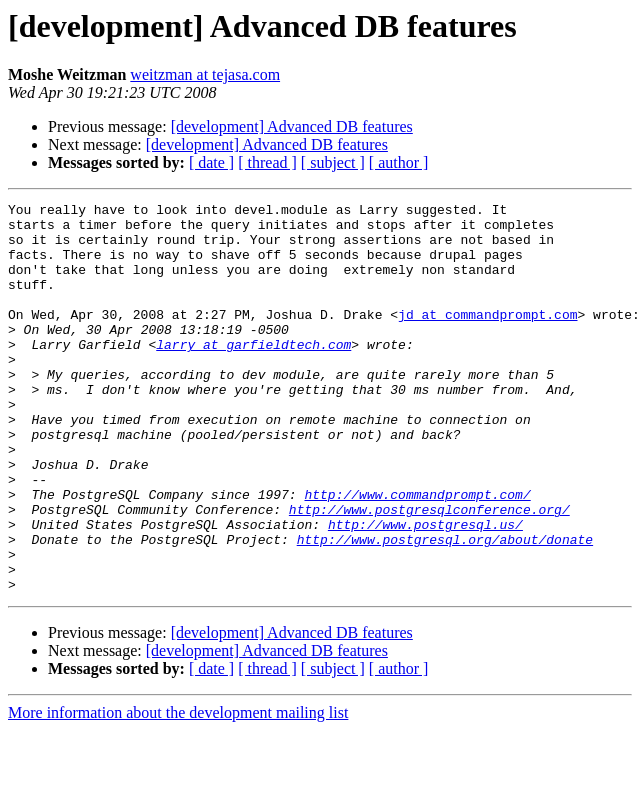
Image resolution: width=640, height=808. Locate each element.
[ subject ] (333, 162)
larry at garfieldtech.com (253, 374)
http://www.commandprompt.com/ (417, 554)
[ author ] (399, 162)
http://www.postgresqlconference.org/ (429, 572)
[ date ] (211, 162)
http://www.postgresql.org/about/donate (445, 608)
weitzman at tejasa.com (205, 74)
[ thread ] (267, 162)
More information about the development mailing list (178, 790)
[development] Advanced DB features (292, 126)
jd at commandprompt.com (487, 338)
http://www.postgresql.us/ (425, 590)
